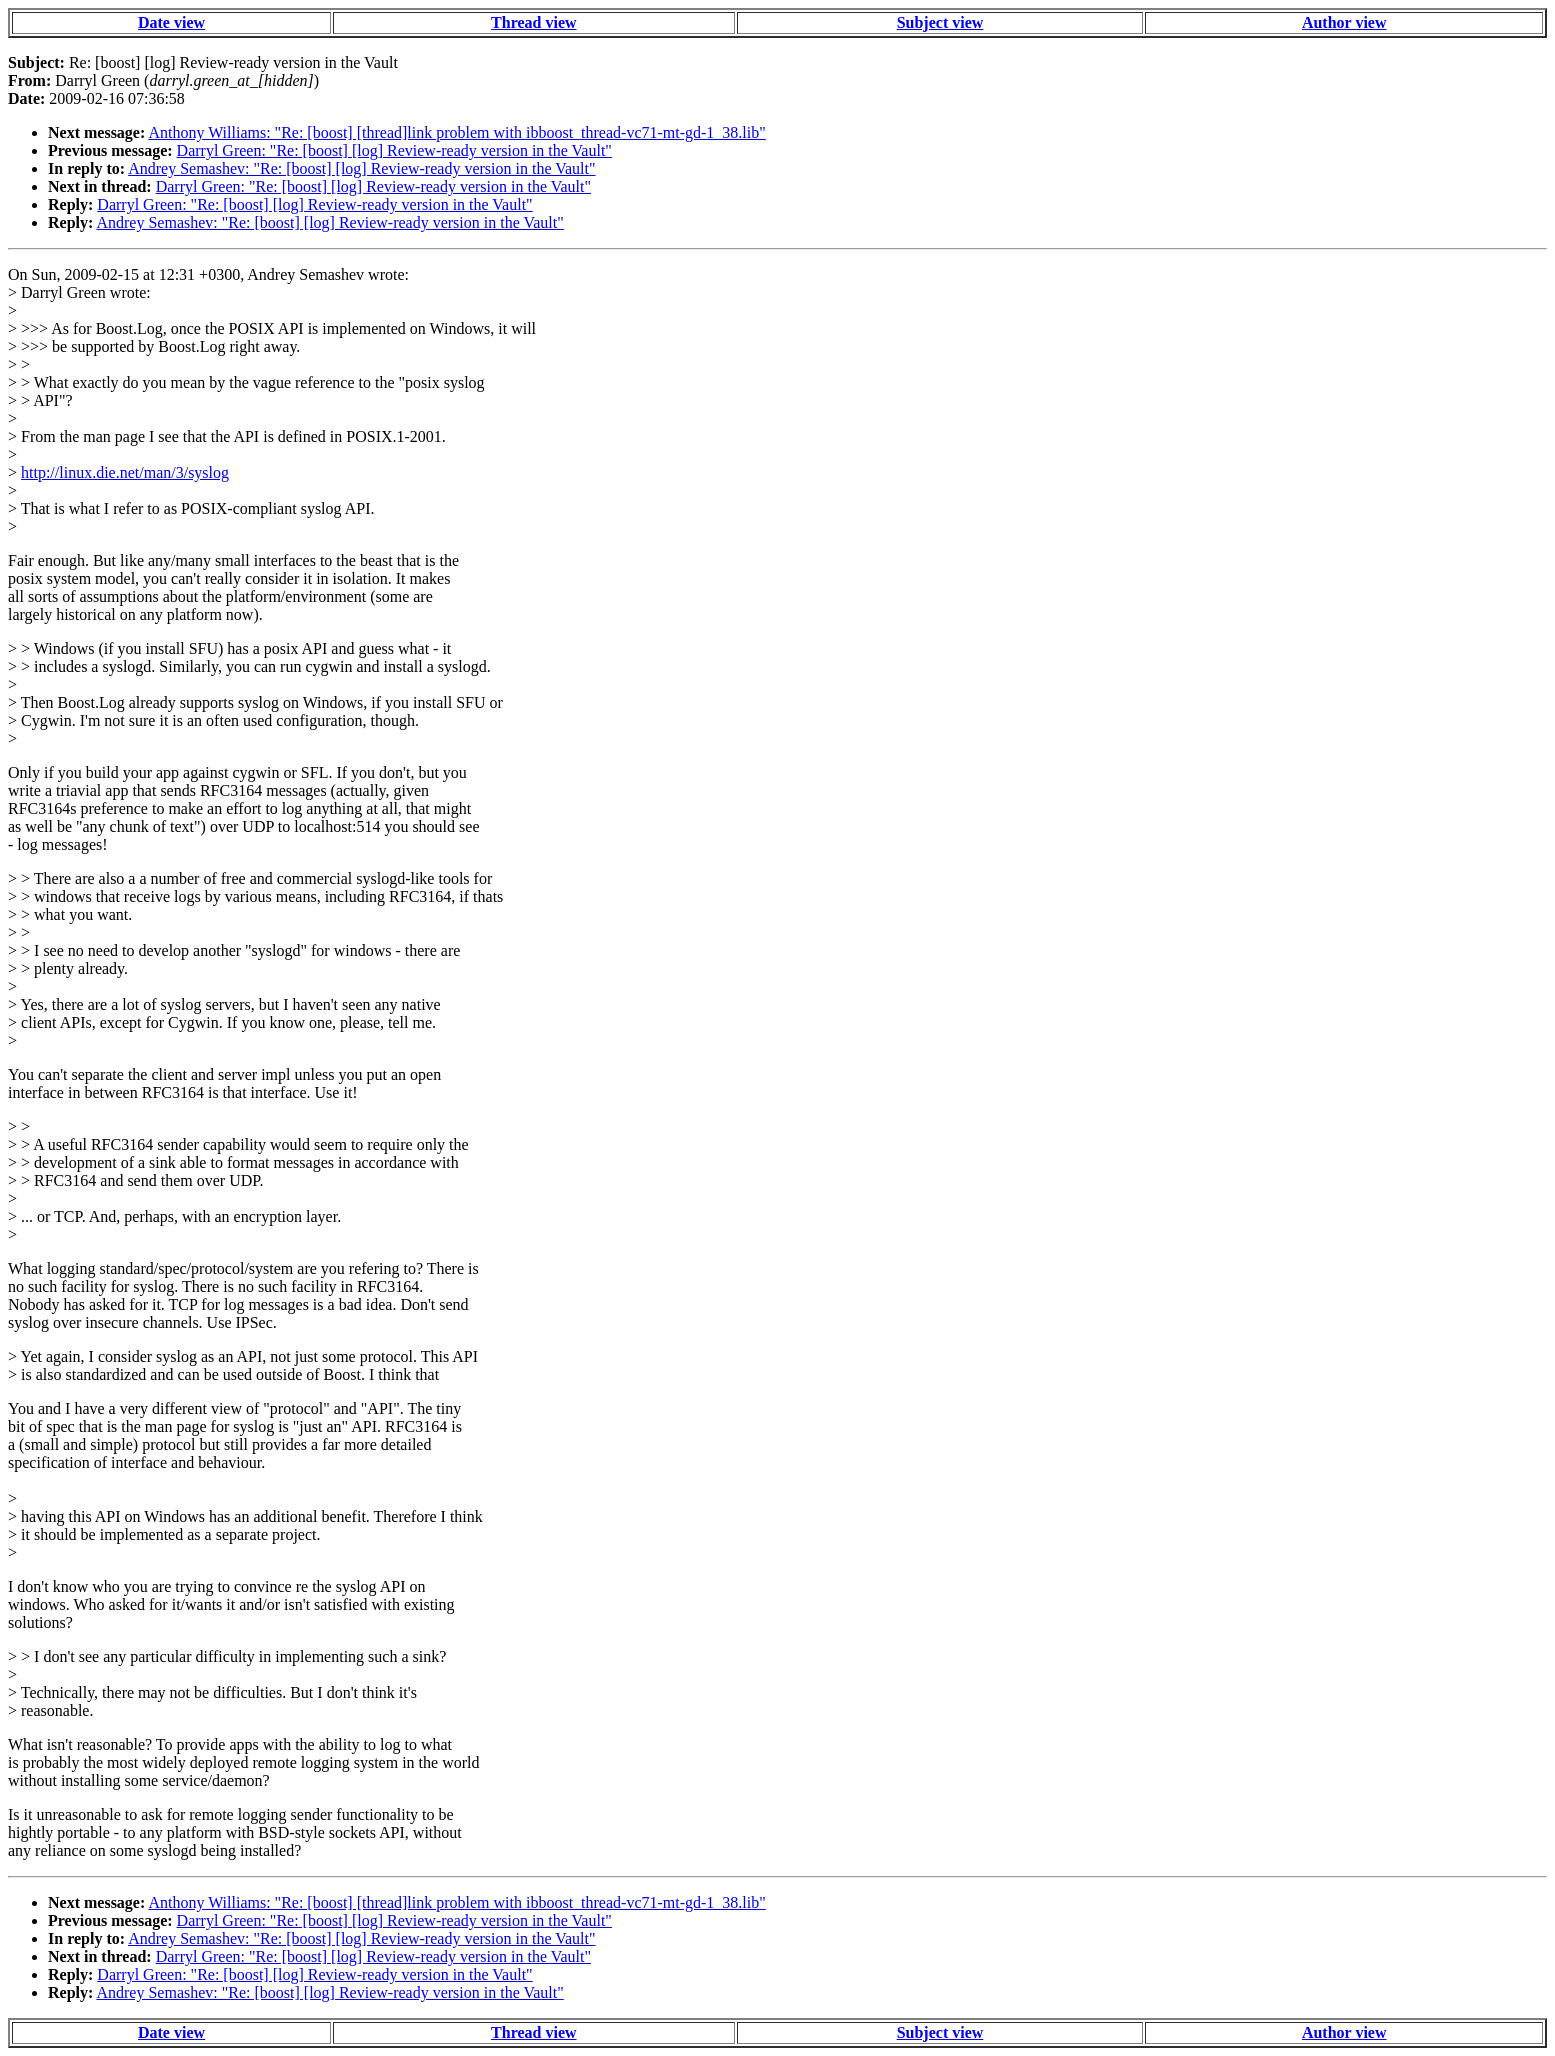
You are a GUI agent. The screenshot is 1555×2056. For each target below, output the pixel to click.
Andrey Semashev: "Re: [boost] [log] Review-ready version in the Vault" (361, 168)
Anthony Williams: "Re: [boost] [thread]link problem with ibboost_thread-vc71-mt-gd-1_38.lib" (456, 132)
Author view (1344, 22)
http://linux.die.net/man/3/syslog (125, 472)
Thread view (533, 22)
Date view (171, 22)
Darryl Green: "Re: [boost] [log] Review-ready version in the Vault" (394, 150)
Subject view (940, 22)
